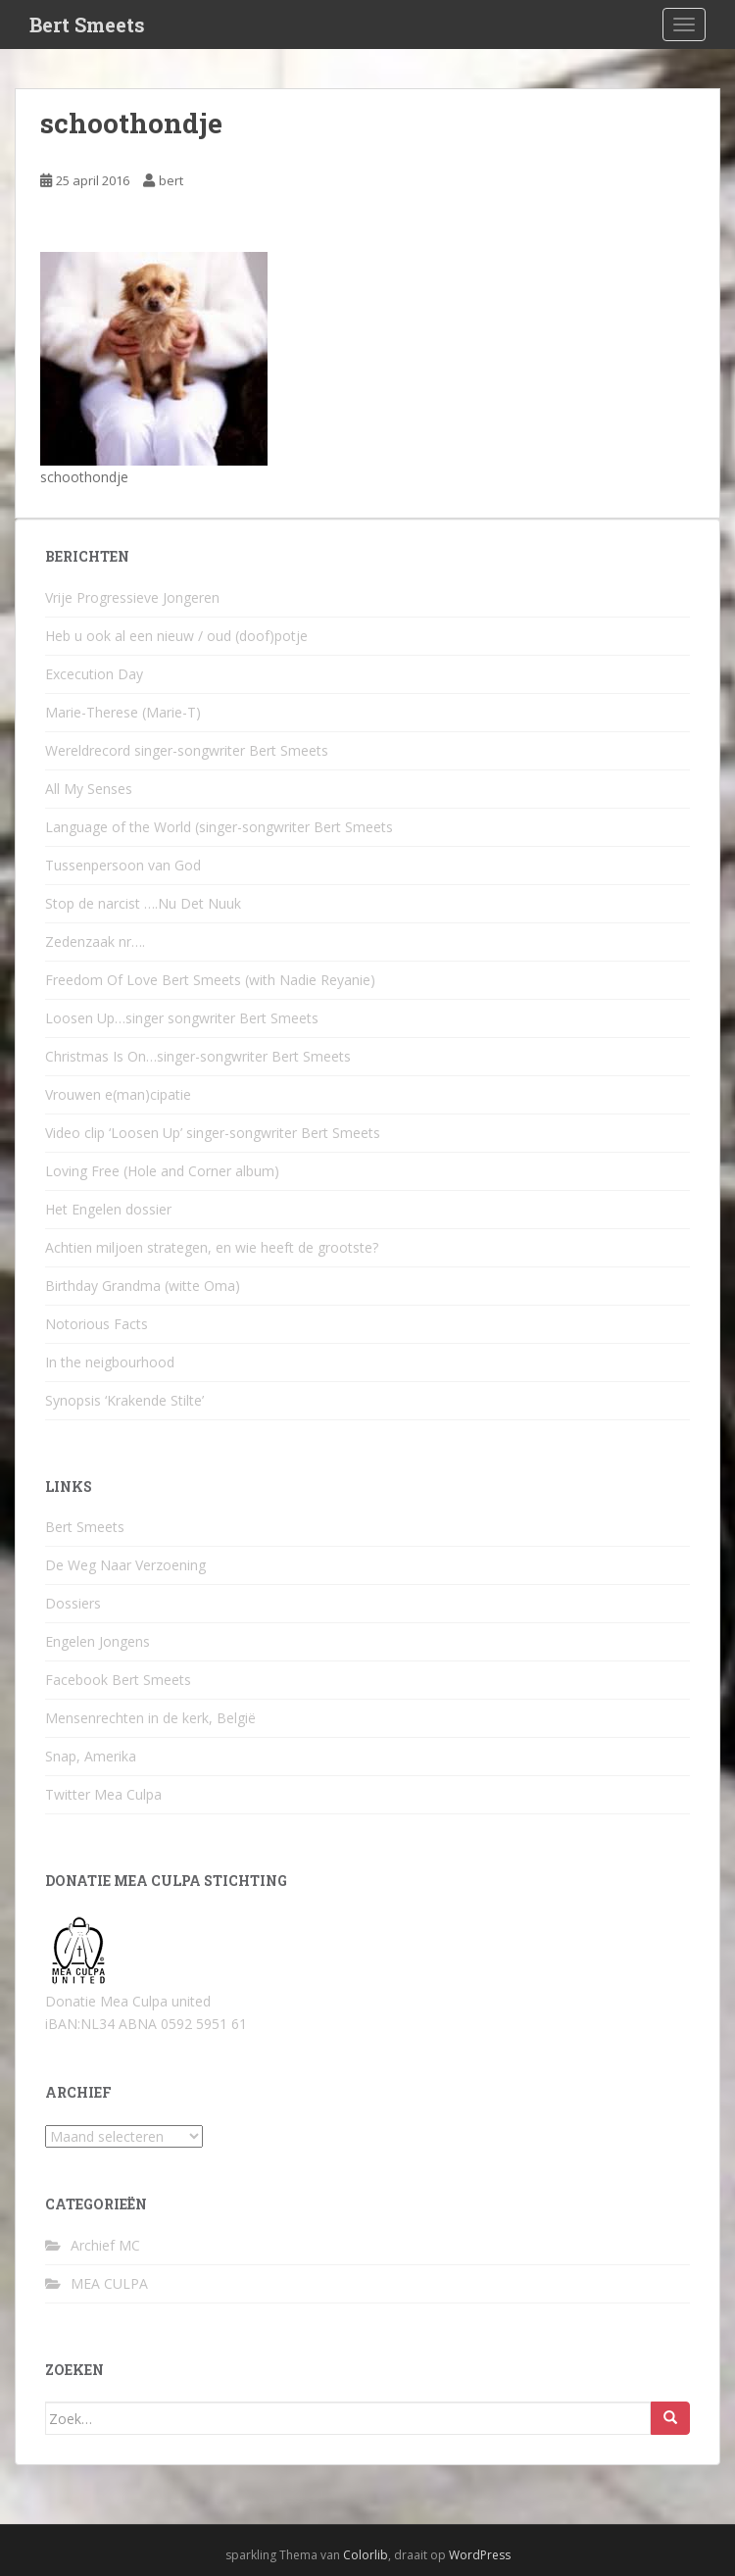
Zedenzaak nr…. (95, 941)
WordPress (480, 2555)
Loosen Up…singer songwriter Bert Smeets (181, 1018)
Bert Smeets (87, 24)
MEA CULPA (109, 2283)
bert (171, 180)
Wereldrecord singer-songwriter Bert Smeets (186, 750)
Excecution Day (94, 674)
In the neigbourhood (109, 1362)
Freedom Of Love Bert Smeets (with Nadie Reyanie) (210, 979)
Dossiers (73, 1603)
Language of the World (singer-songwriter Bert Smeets (219, 826)
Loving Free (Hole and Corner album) (162, 1171)
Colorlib (365, 2555)
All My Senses (88, 788)
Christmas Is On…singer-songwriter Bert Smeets (198, 1056)
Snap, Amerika (90, 1756)
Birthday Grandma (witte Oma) (142, 1285)
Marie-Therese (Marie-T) (123, 712)
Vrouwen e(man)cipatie (118, 1094)
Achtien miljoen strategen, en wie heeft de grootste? (211, 1247)
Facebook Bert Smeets (118, 1679)
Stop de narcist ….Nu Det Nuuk (143, 903)
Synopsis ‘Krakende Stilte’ (124, 1400)
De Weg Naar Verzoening (125, 1565)
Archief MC (105, 2245)
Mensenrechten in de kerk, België (150, 1718)
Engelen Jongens (97, 1641)
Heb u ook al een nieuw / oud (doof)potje (176, 635)
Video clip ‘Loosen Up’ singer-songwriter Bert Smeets (212, 1132)
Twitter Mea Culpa (103, 1794)
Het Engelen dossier (108, 1209)
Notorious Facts (96, 1323)
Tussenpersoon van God (123, 865)
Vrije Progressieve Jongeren (132, 597)
